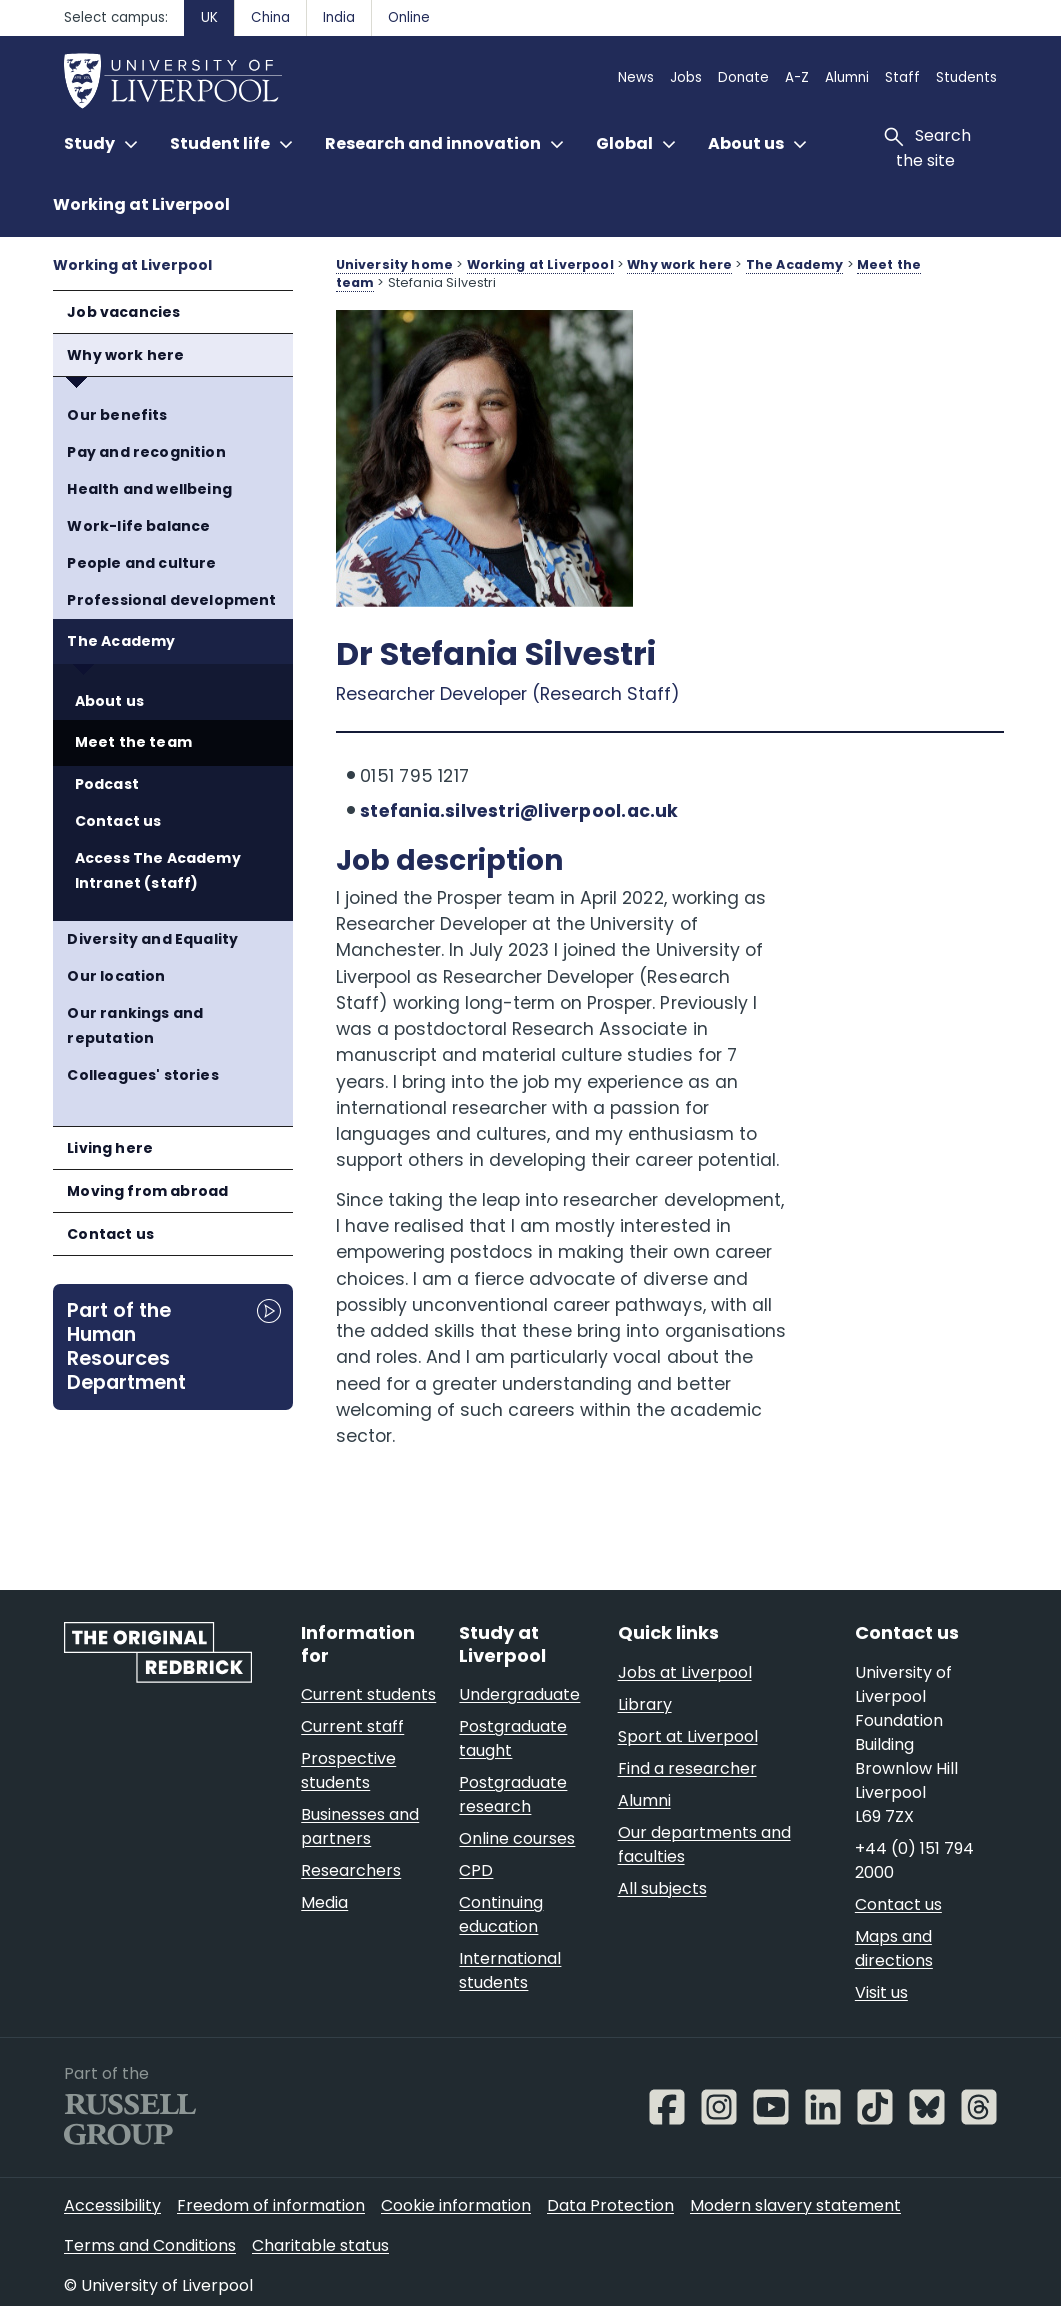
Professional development (171, 600)
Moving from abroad (147, 1191)
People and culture (141, 563)
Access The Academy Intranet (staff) (158, 870)
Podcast (107, 784)
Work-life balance (138, 526)
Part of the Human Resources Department (126, 1346)
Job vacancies (123, 312)
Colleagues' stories (142, 1075)
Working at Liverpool (141, 204)
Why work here (125, 355)
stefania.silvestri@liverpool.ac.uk (519, 811)
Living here (110, 1148)
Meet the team (133, 742)
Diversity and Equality (152, 939)
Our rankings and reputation (135, 1025)
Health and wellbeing (149, 489)
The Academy (121, 641)
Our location (116, 976)
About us (109, 701)
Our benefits (117, 415)
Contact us (118, 821)
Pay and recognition (146, 452)
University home (394, 264)
